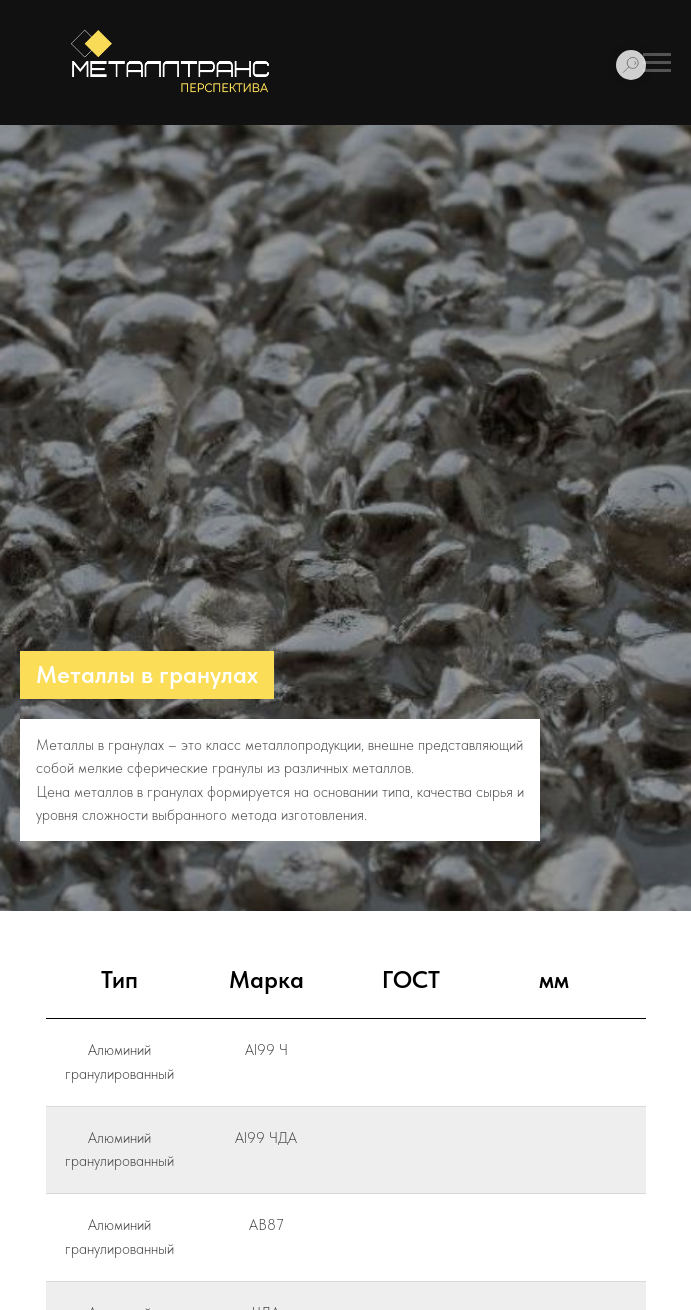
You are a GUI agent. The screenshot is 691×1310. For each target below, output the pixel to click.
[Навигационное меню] (657, 63)
